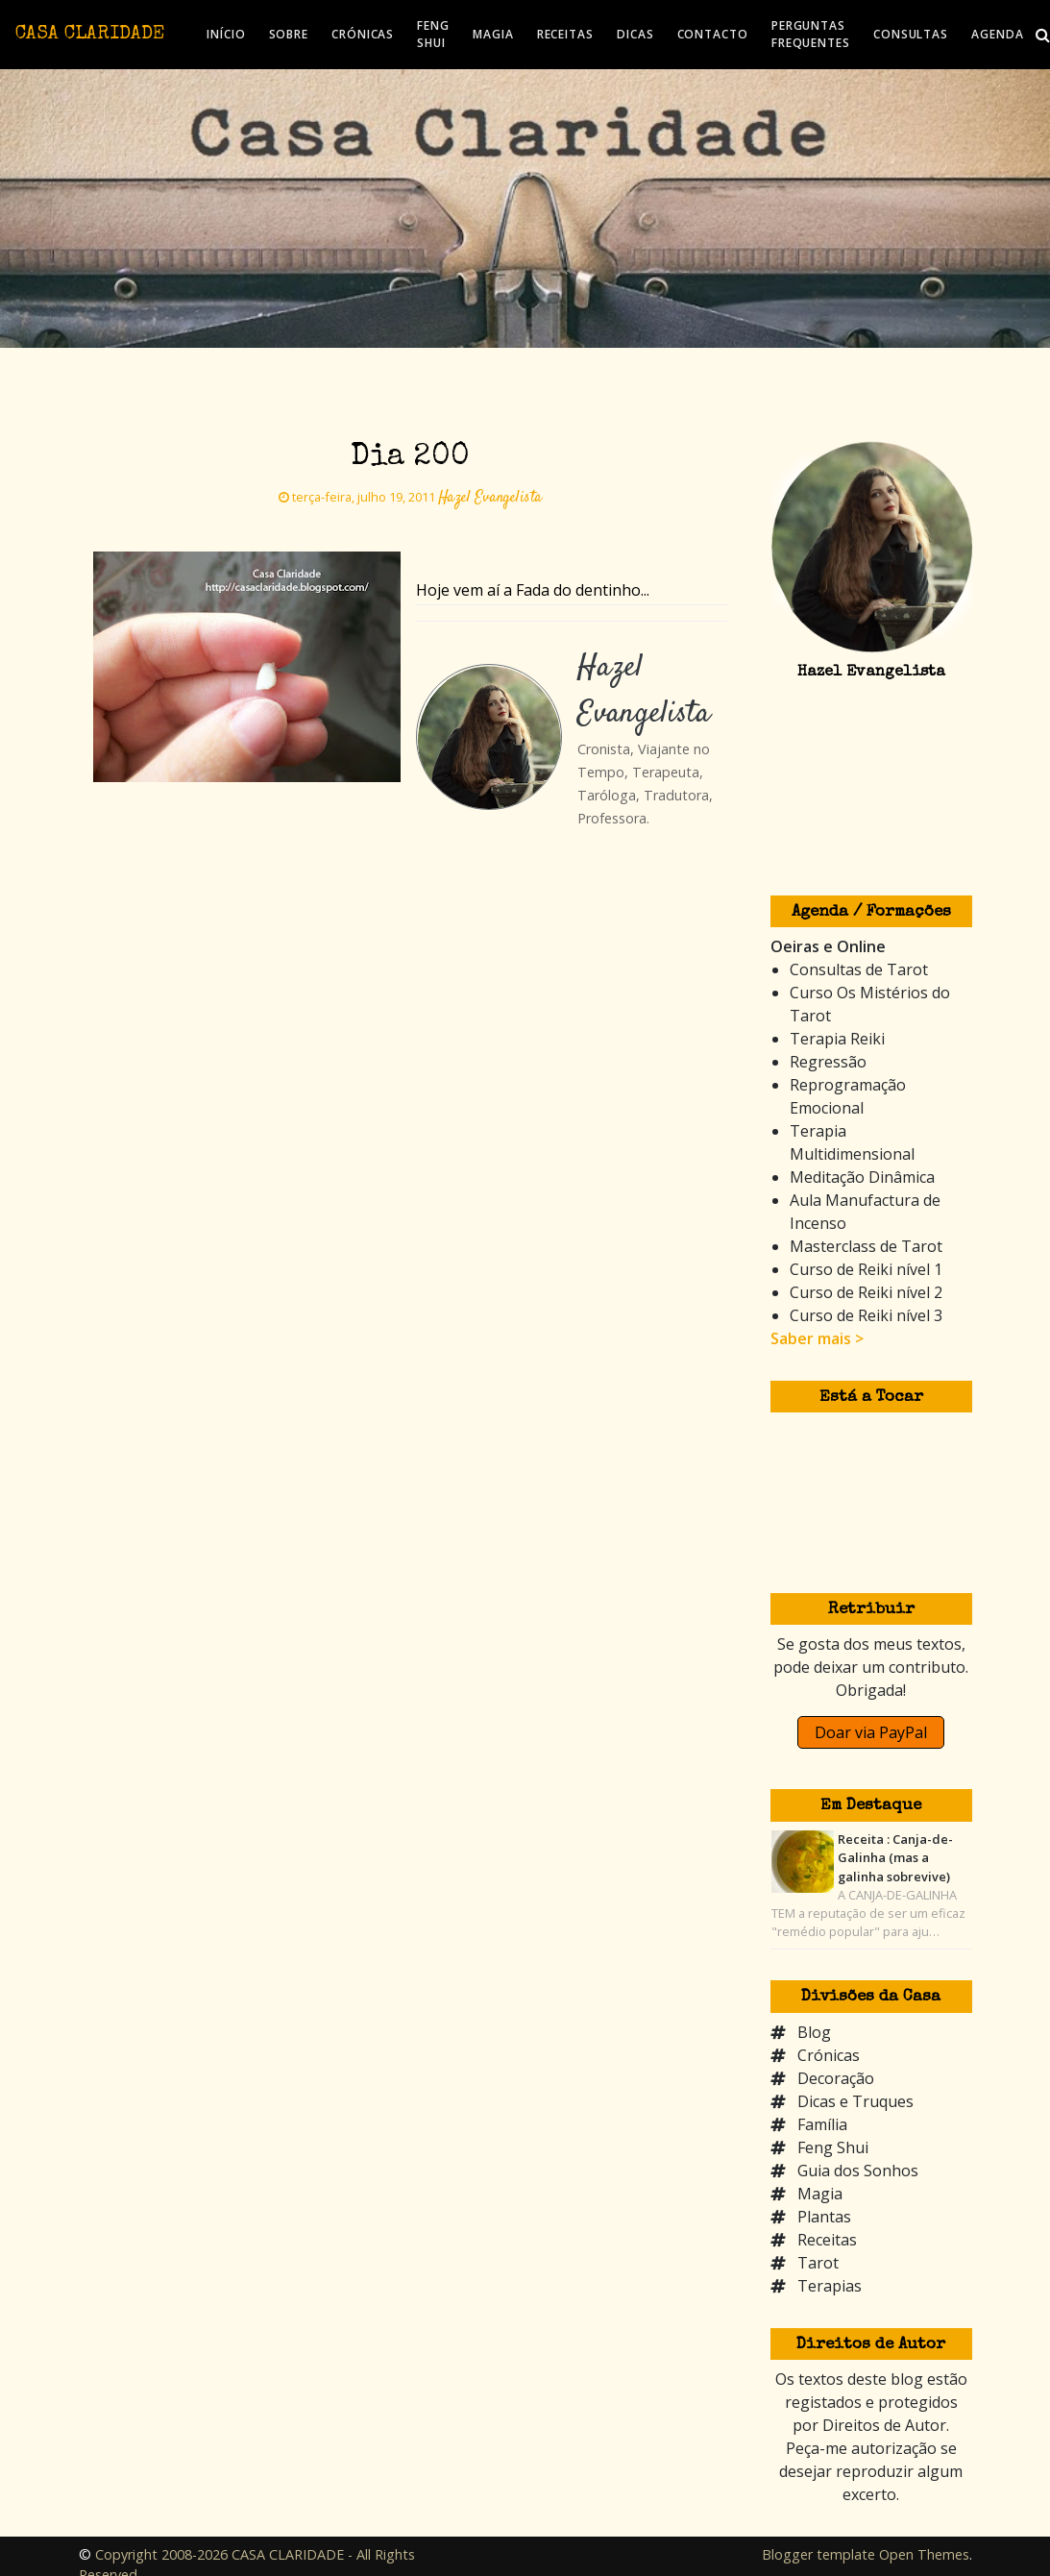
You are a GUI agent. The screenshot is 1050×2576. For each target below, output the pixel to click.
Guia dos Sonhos (857, 2170)
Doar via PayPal (871, 1732)
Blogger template (818, 2554)
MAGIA (493, 34)
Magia (819, 2193)
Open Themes (924, 2554)
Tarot (818, 2262)
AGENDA (997, 34)
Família (822, 2124)
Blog (814, 2032)
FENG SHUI (433, 34)
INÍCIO (226, 34)
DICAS (635, 34)
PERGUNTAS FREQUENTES (810, 34)
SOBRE (289, 34)
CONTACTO (712, 34)
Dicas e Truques (855, 2101)
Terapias (829, 2285)
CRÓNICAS (362, 34)
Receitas (827, 2239)
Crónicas (828, 2055)
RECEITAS (565, 34)
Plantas (824, 2216)
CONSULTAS (910, 34)
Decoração (835, 2078)
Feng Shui (832, 2147)
